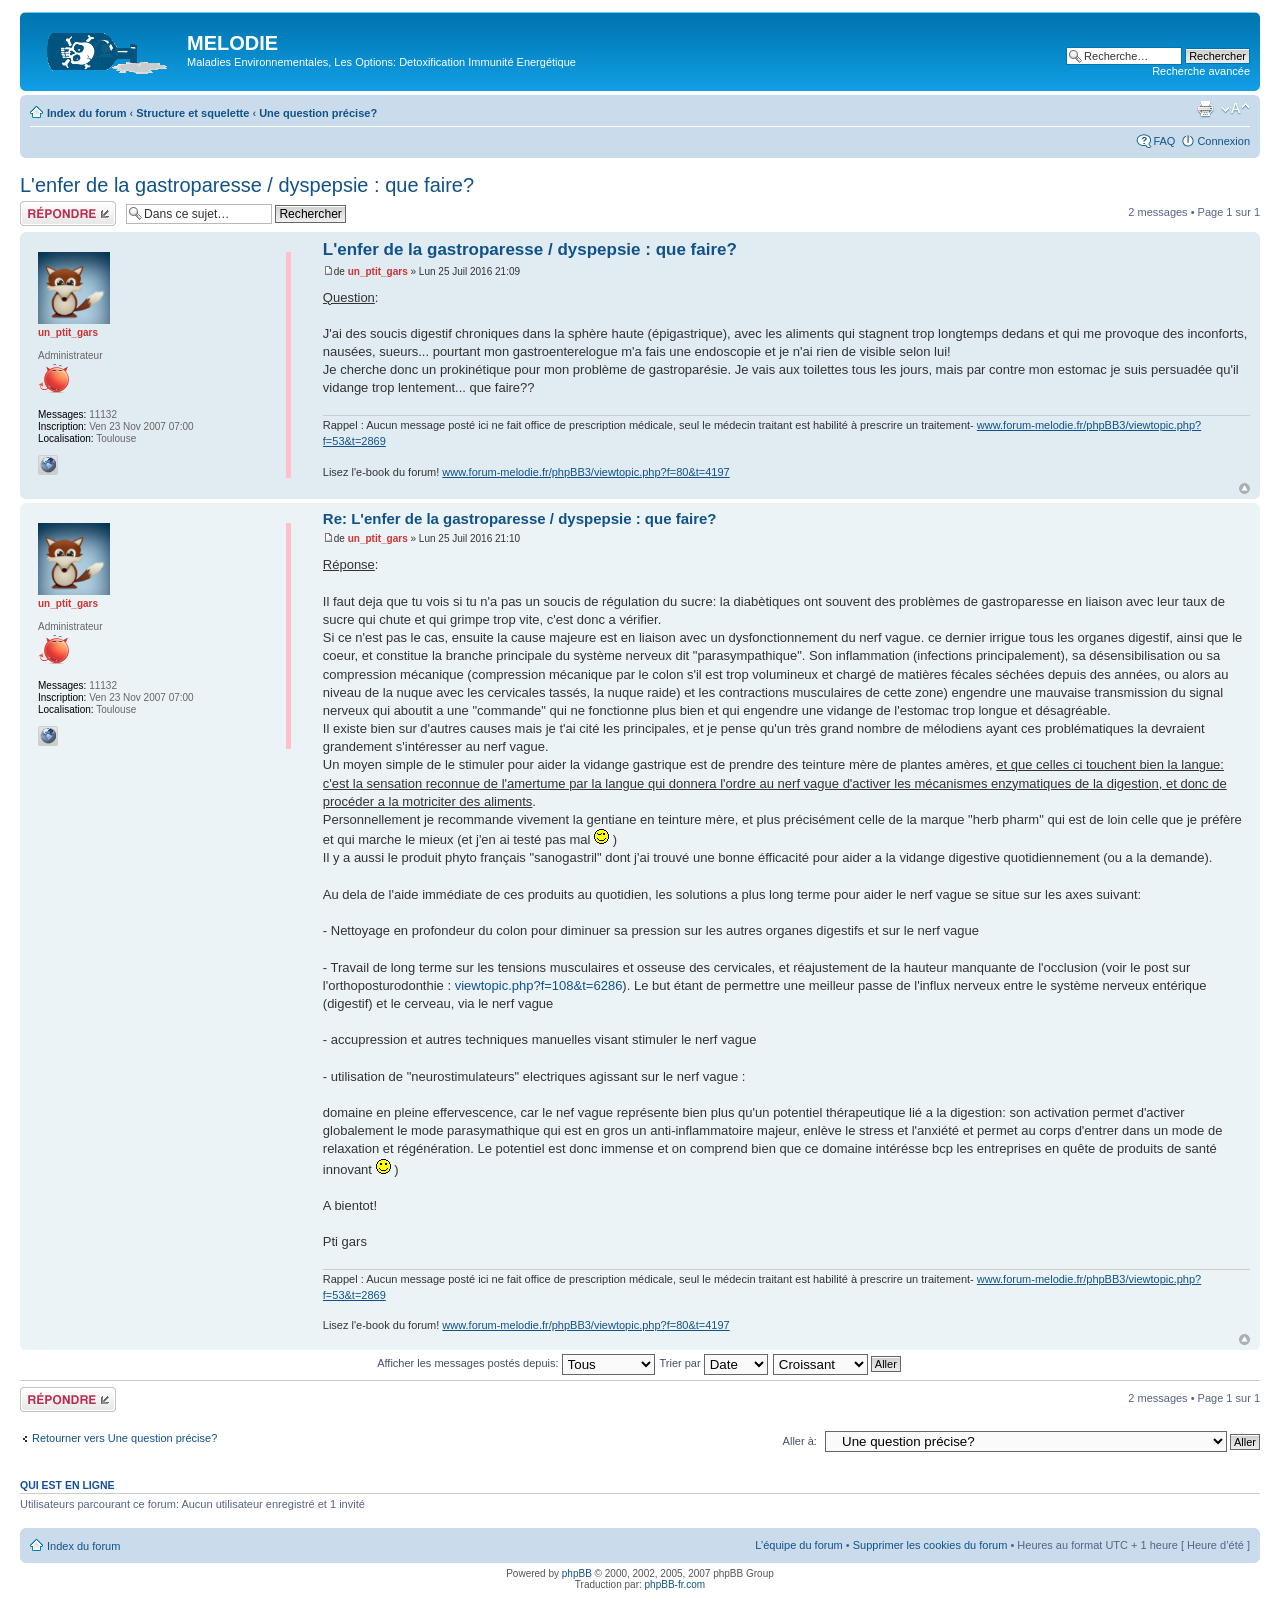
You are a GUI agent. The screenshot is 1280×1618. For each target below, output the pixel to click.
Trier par (713, 1363)
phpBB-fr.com (675, 1584)
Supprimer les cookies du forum (930, 1545)
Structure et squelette (192, 113)
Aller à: (800, 1441)
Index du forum (86, 113)
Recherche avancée (1201, 71)
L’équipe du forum (798, 1545)
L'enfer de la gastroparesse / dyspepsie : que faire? (247, 185)
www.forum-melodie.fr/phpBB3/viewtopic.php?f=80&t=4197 (585, 472)
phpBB (577, 1573)
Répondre (68, 213)
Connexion (1223, 141)
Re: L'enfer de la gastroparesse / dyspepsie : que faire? (520, 518)
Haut (1244, 488)
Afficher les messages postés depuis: (515, 1363)
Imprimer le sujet (1205, 109)
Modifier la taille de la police (1235, 109)
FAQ (1164, 141)
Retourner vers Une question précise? (124, 1438)
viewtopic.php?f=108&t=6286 (539, 985)
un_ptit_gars (378, 271)
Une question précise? (318, 113)
